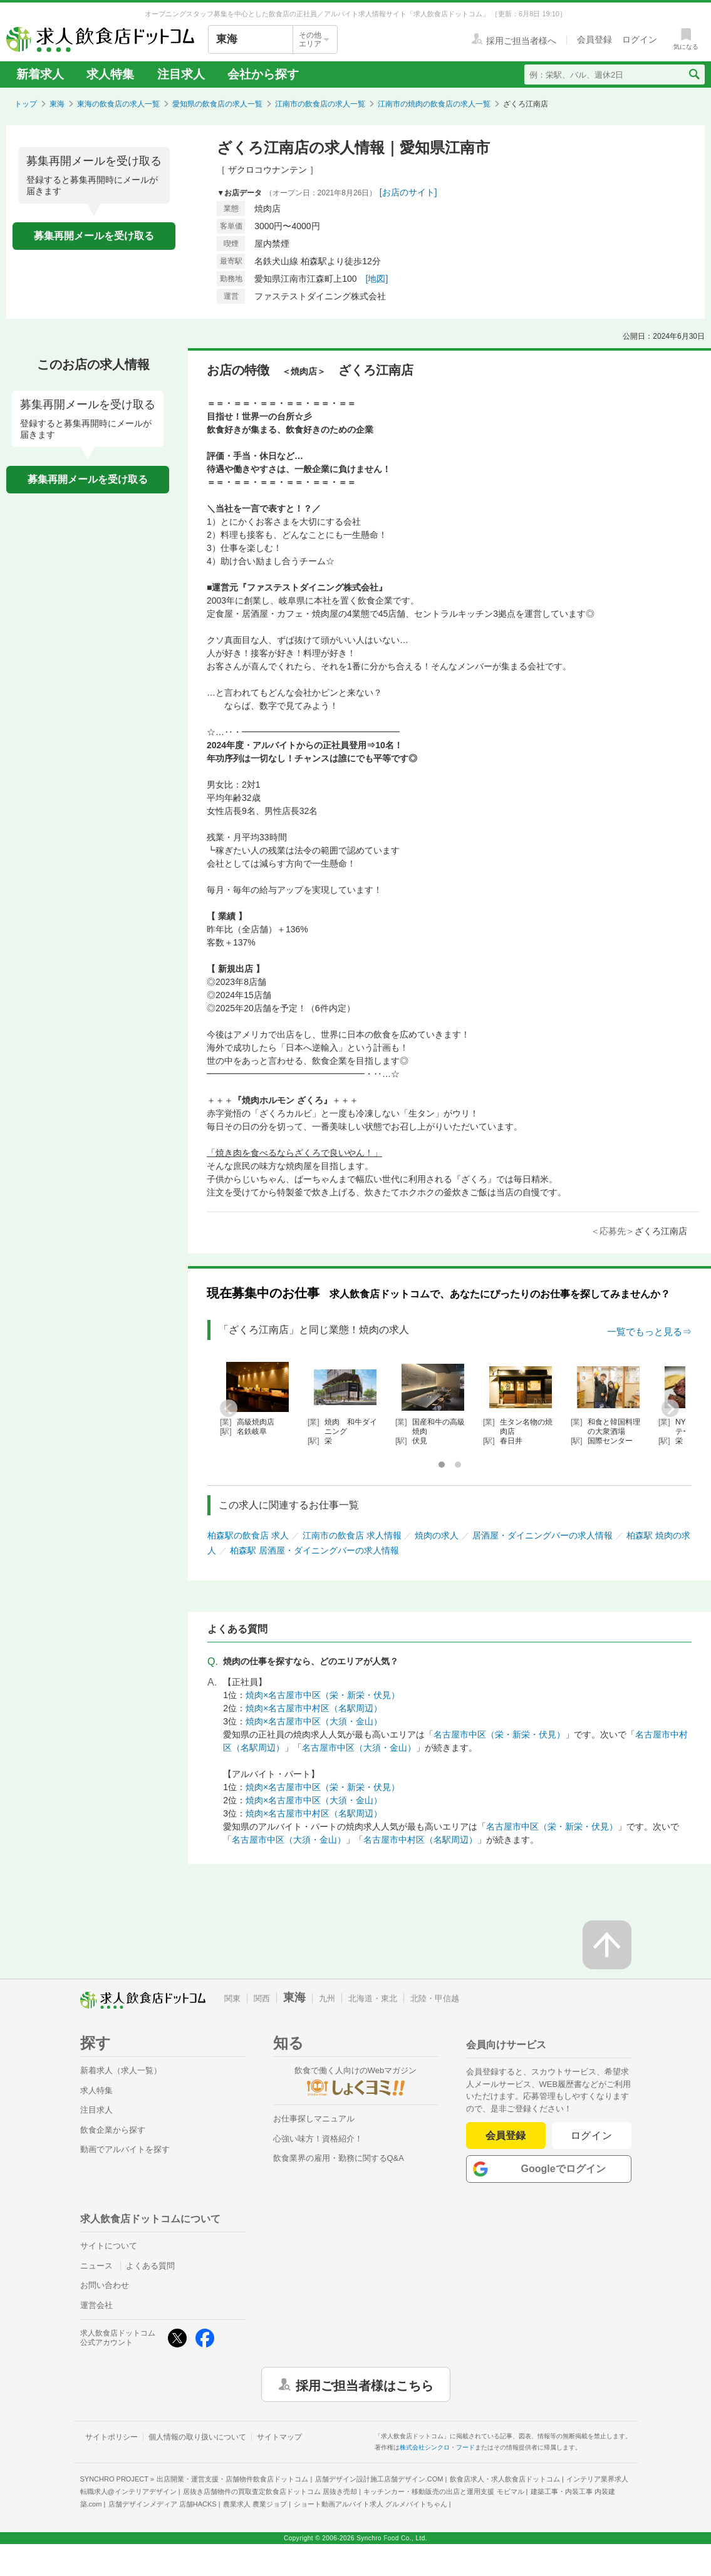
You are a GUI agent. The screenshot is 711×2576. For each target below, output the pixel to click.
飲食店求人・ (505, 2479)
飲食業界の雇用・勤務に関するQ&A (338, 2158)
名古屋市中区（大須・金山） (359, 1748)
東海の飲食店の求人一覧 (118, 104)
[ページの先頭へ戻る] (607, 1944)
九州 (327, 1998)
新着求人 (40, 74)
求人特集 (110, 74)
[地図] (377, 279)
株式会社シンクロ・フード (437, 2447)
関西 (262, 1998)
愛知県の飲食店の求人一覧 (217, 104)
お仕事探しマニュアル (314, 2118)
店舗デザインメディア (162, 2504)
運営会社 (96, 2305)
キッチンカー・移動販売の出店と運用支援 (443, 2491)
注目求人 (181, 74)
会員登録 (505, 2135)
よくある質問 (150, 2265)
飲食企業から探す (112, 2130)
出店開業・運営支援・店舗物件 (232, 2479)
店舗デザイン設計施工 (379, 2479)
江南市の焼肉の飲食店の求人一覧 (434, 104)
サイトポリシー (111, 2437)
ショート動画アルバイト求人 (370, 2504)
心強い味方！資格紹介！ (318, 2138)
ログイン (592, 2135)
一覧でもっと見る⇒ (649, 1331)
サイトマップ (279, 2437)
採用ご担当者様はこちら (364, 2384)
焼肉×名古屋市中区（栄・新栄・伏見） (323, 1695)
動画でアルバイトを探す (125, 2149)
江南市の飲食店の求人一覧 (320, 104)
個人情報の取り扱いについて (197, 2437)
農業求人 (255, 2504)
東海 (57, 104)
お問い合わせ (104, 2285)
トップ (25, 104)
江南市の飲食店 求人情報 (352, 1535)
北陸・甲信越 (434, 1998)
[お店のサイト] (408, 192)
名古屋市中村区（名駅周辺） (420, 1840)
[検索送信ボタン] (693, 74)
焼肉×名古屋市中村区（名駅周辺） (314, 1708)
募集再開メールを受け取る (94, 235)
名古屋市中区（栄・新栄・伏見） (499, 1734)
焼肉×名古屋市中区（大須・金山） (314, 1721)
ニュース (96, 2265)
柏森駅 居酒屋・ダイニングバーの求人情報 (314, 1550)
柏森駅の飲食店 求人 (248, 1535)
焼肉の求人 (437, 1535)
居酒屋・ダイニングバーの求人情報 (542, 1535)
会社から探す (263, 74)
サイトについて (108, 2245)
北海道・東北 (372, 1998)
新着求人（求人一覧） (121, 2070)
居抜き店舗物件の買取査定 (270, 2491)
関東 (232, 1998)
